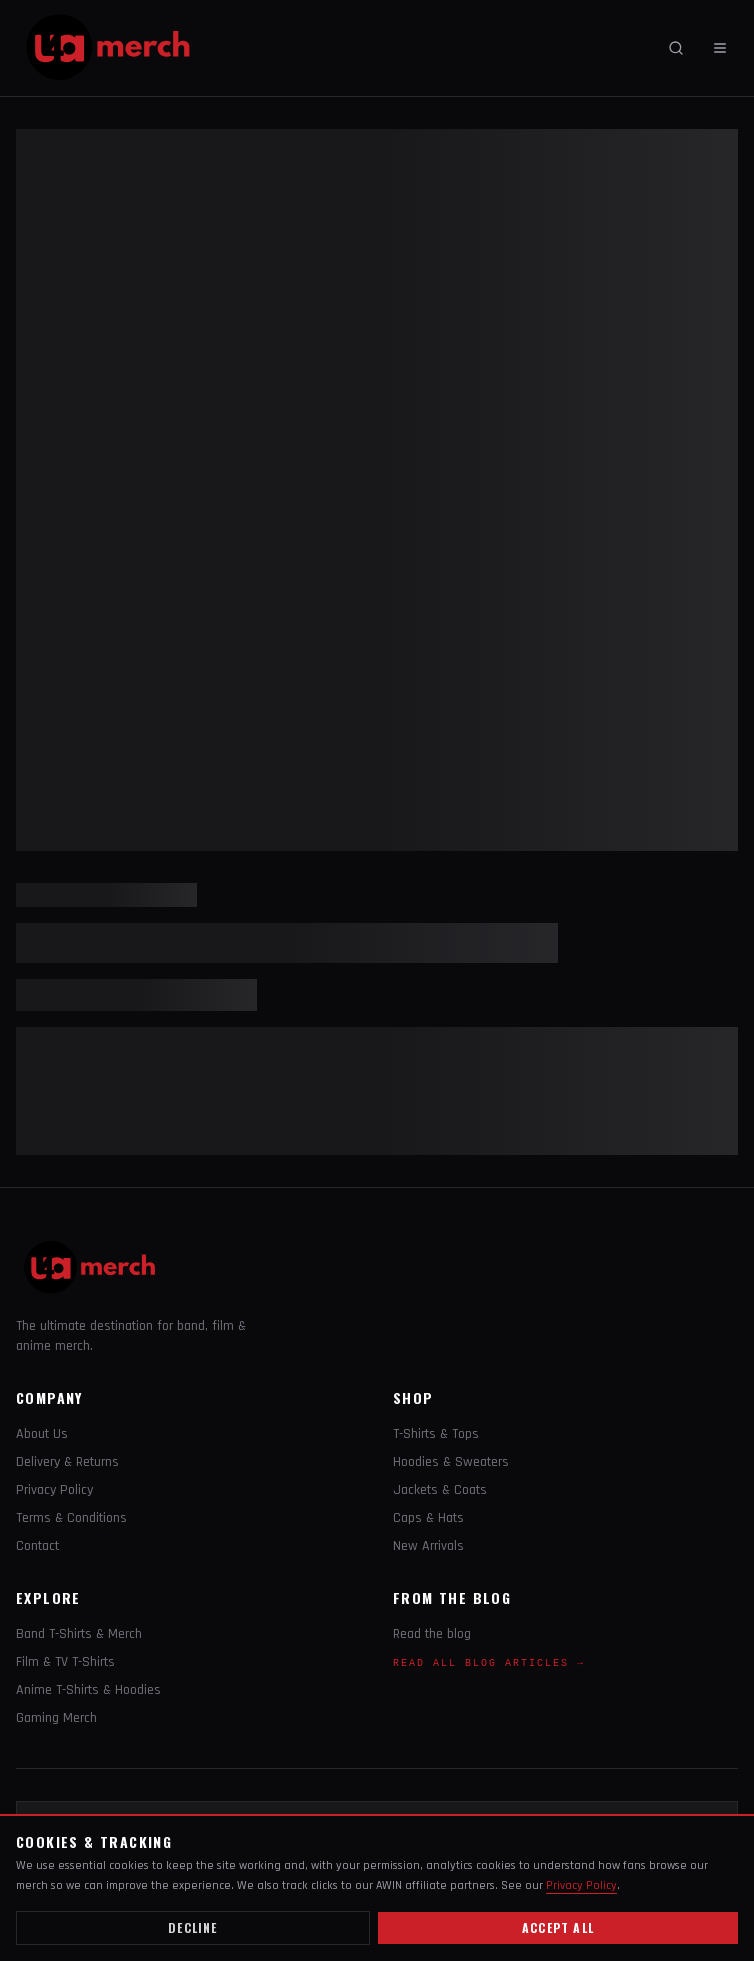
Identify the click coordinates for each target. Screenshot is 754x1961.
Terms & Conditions (71, 1518)
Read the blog (432, 1634)
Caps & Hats (428, 1518)
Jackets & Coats (440, 1490)
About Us (42, 1434)
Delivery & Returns (67, 1462)
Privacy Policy (54, 1490)
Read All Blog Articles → (489, 1663)
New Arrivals (428, 1546)
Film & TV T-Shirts (65, 1662)
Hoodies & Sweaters (451, 1462)
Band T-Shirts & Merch (79, 1634)
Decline (192, 1927)
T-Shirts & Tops (436, 1434)
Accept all (558, 1927)
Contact (37, 1546)
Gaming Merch (56, 1718)
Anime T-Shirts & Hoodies (88, 1690)
